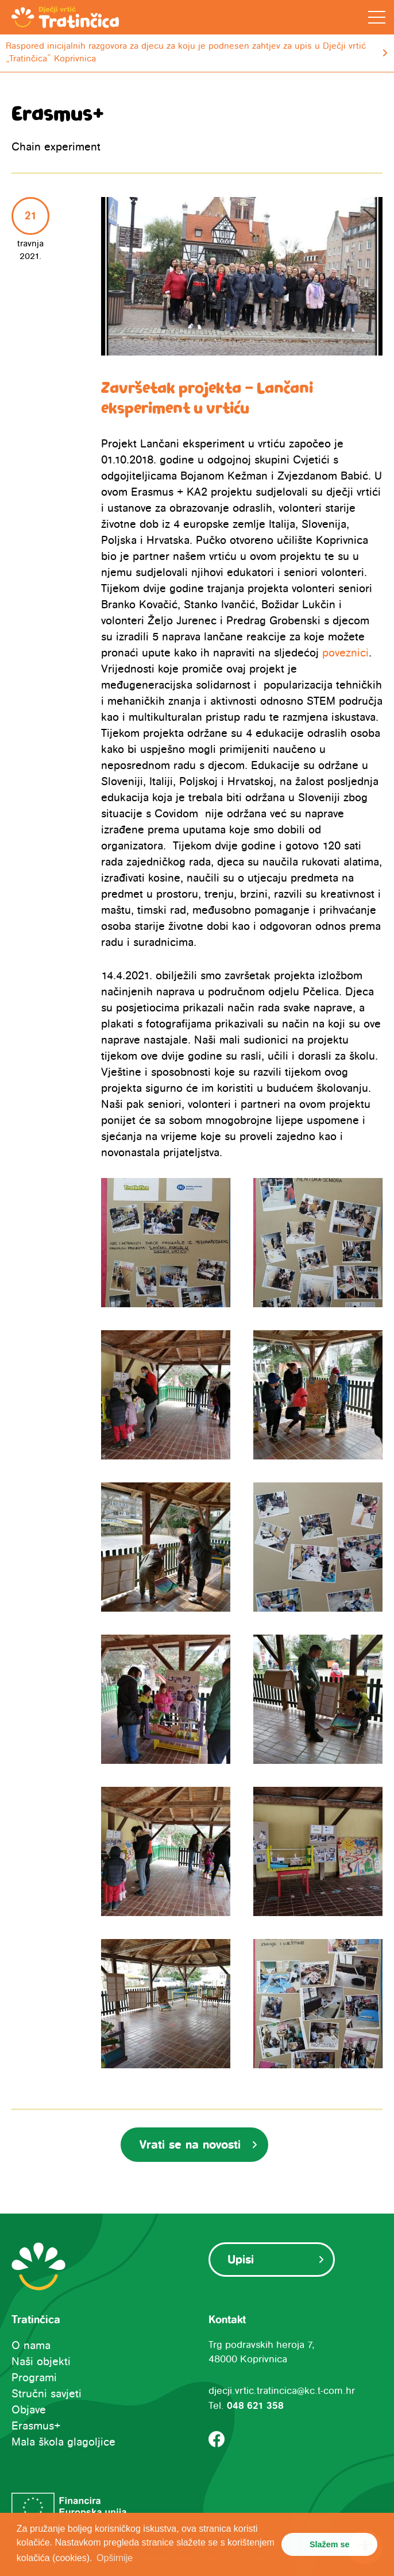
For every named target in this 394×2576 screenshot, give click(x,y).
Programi (34, 2378)
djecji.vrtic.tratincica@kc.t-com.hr (281, 2391)
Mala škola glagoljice (63, 2442)
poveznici (345, 653)
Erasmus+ (35, 2426)
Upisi (240, 2259)
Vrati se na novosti (190, 2144)
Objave (28, 2410)
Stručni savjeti (46, 2394)
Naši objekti (41, 2362)
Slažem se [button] (330, 2544)
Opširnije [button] (114, 2558)
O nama (31, 2346)
